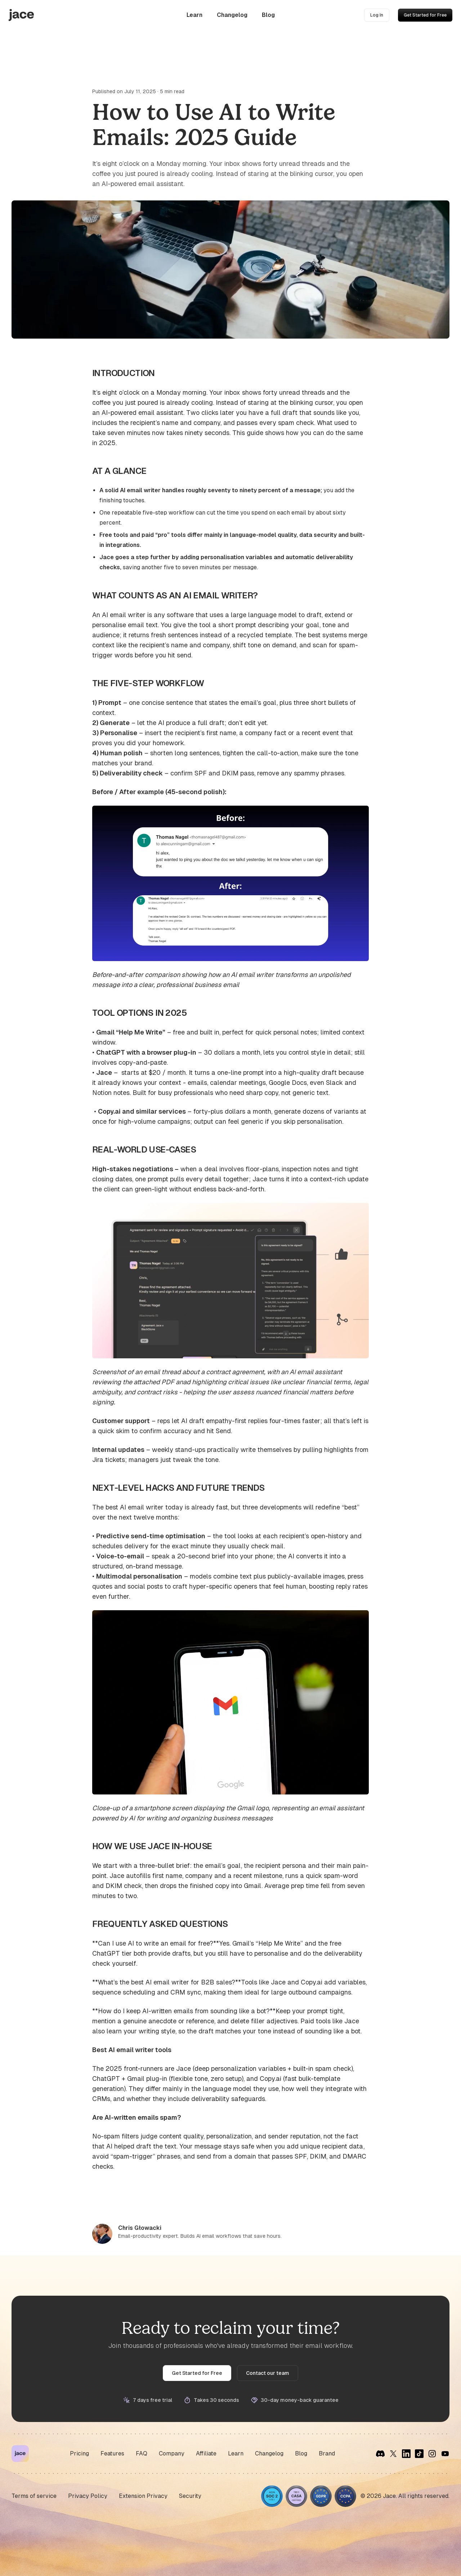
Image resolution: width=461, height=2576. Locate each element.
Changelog (232, 15)
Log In (376, 15)
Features (112, 2453)
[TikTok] (419, 2453)
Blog (268, 15)
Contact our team (267, 2373)
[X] (393, 2453)
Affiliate (206, 2453)
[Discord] (380, 2453)
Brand (327, 2453)
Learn (194, 15)
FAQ (141, 2453)
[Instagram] (432, 2453)
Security (190, 2496)
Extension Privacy (143, 2496)
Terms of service (34, 2496)
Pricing (79, 2453)
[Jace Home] (20, 2453)
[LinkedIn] (406, 2453)
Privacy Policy (87, 2496)
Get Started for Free (425, 15)
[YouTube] (445, 2453)
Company (171, 2453)
